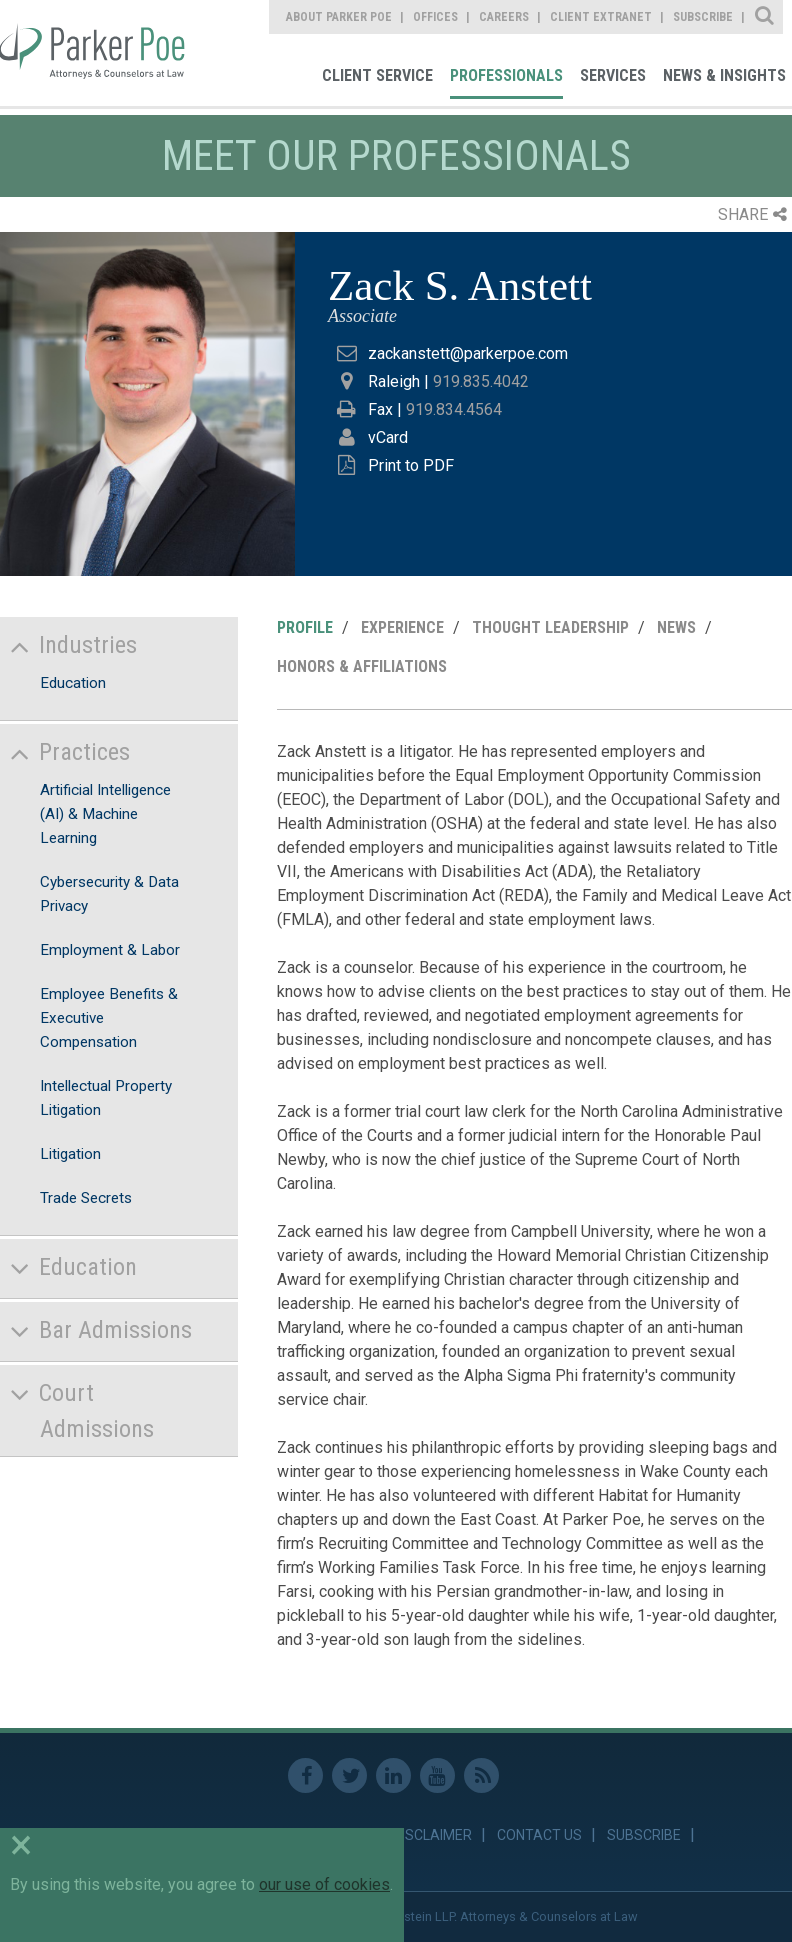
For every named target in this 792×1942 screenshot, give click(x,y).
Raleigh (394, 381)
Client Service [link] (377, 75)
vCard (388, 437)
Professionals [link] (506, 75)
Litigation (70, 1154)
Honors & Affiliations (362, 666)
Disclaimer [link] (432, 1835)
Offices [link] (435, 17)
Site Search (765, 17)
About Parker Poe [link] (339, 17)
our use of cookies (324, 1884)
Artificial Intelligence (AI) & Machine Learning (105, 814)
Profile (305, 627)
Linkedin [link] (393, 1775)
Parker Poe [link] (95, 53)
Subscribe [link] (703, 17)
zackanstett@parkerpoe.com (468, 353)
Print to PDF (411, 465)
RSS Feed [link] (481, 1775)
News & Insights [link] (724, 75)
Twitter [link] (349, 1775)
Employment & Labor (110, 950)
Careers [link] (504, 17)
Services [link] (613, 75)
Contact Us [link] (539, 1835)
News (676, 627)
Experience (402, 627)
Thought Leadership (550, 627)
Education (73, 683)
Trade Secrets (86, 1198)
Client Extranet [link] (601, 17)
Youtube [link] (437, 1775)
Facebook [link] (305, 1775)
